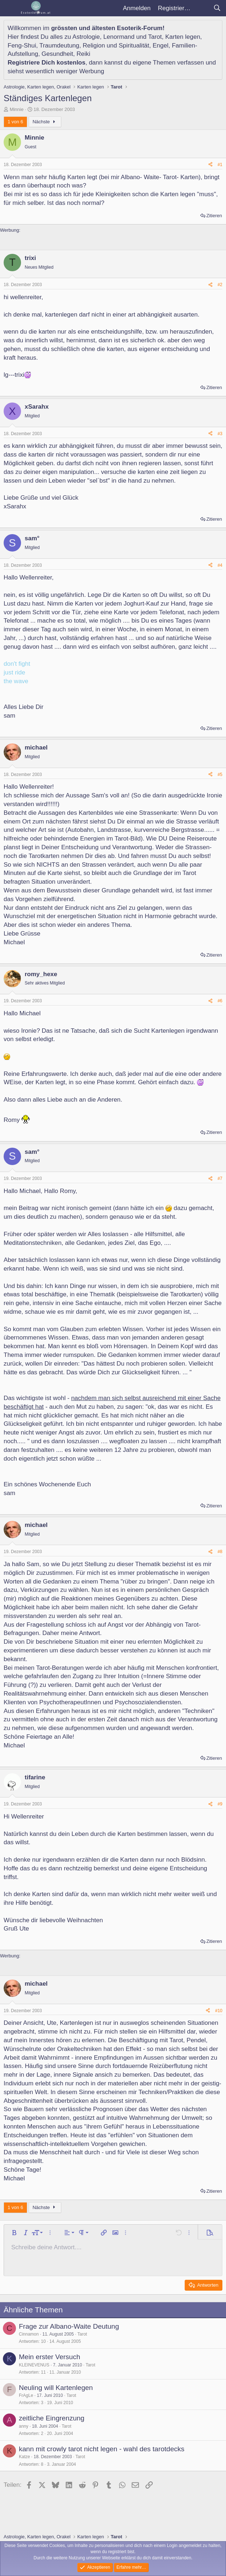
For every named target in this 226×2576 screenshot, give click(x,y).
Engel (160, 45)
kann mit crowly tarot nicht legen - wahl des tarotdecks (101, 2449)
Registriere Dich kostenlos (46, 62)
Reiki (83, 53)
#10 (218, 2010)
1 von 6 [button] (15, 121)
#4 (220, 565)
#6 (220, 1000)
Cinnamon (29, 2334)
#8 (220, 1551)
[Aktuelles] (201, 8)
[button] (14, 2232)
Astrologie (86, 36)
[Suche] (217, 8)
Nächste (45, 121)
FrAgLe (26, 2395)
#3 (220, 433)
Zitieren (214, 215)
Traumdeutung (59, 45)
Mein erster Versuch (49, 2357)
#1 (220, 164)
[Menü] (10, 8)
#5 (220, 774)
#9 (220, 1804)
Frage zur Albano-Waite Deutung (69, 2326)
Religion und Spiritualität (116, 45)
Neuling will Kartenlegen (56, 2387)
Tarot (155, 36)
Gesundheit (57, 53)
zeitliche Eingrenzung (52, 2418)
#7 (220, 1178)
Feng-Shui (22, 45)
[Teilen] (210, 165)
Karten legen (182, 36)
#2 (220, 284)
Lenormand (119, 36)
